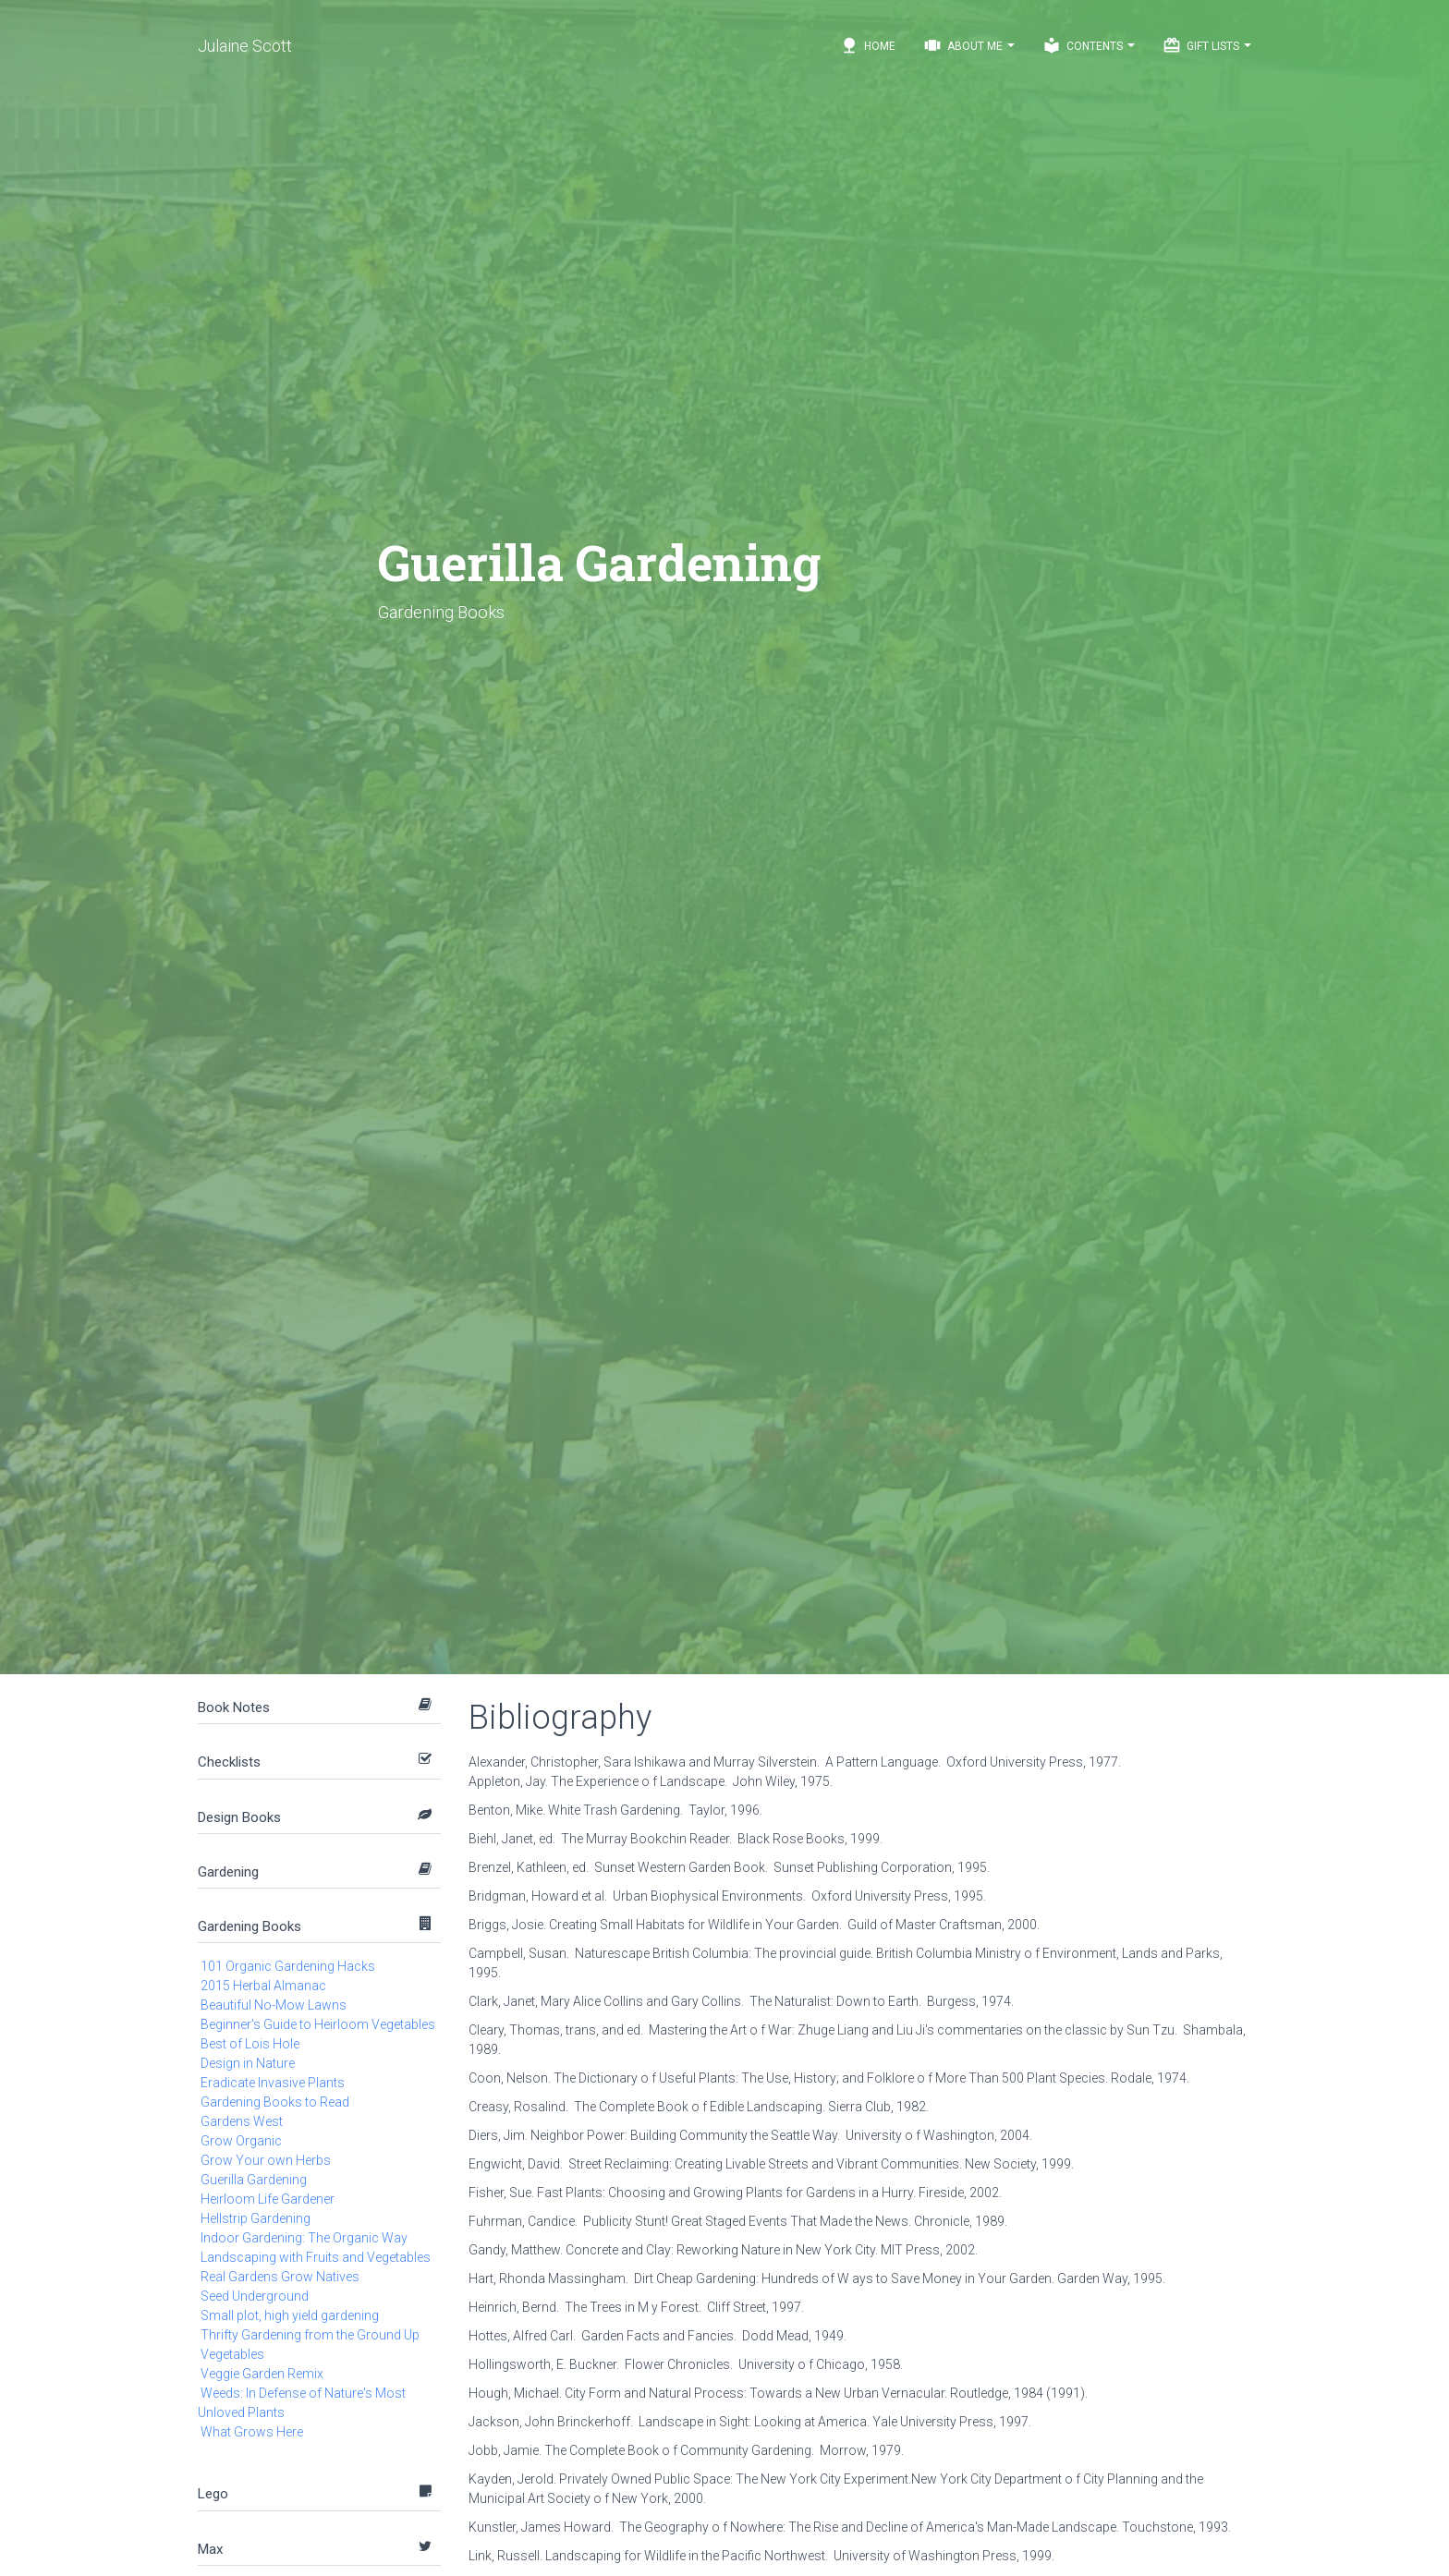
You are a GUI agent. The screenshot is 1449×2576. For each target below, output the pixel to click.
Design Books (239, 1817)
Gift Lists (1207, 45)
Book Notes (234, 1707)
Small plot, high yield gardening (290, 2315)
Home (867, 45)
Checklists (229, 1762)
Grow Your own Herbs (266, 2160)
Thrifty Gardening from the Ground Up (310, 2334)
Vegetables (232, 2354)
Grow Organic (241, 2140)
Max (210, 2549)
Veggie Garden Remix (262, 2373)
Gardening (228, 1872)
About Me (969, 45)
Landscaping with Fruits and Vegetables (316, 2257)
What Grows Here (252, 2431)
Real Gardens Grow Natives (280, 2276)
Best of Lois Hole (250, 2043)
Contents (1088, 45)
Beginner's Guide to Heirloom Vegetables (318, 2024)
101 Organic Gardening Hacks (288, 1966)
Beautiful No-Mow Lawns (274, 2005)
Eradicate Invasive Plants (273, 2082)
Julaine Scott (245, 45)
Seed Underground (255, 2296)
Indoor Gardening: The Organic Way (304, 2237)
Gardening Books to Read (275, 2102)
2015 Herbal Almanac (263, 1985)
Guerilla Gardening (254, 2179)
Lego (213, 2493)
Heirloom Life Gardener (268, 2199)
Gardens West (242, 2121)
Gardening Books (249, 1926)
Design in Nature (248, 2063)
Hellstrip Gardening (255, 2218)
